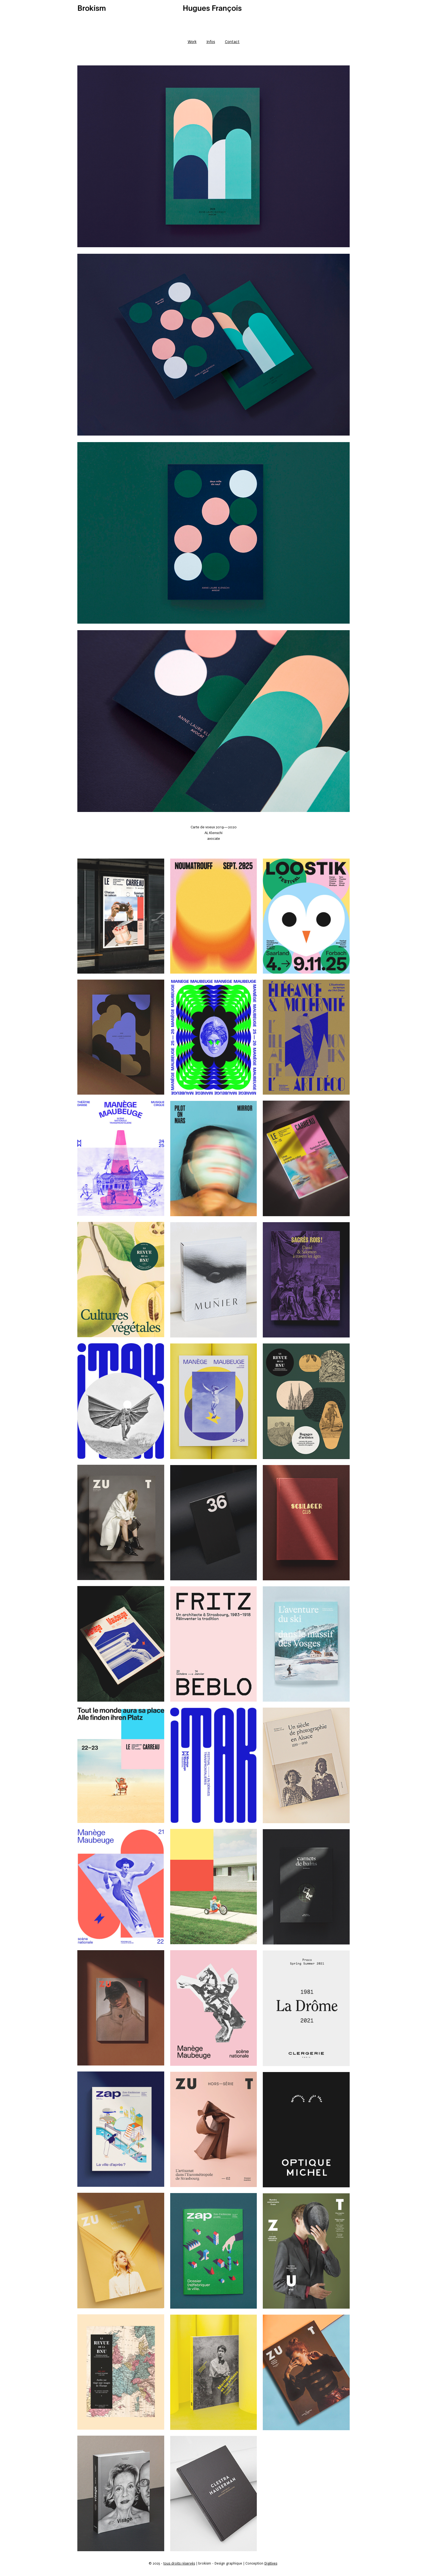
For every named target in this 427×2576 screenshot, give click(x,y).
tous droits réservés (179, 2563)
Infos (210, 41)
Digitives (270, 2563)
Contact (232, 41)
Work (192, 41)
